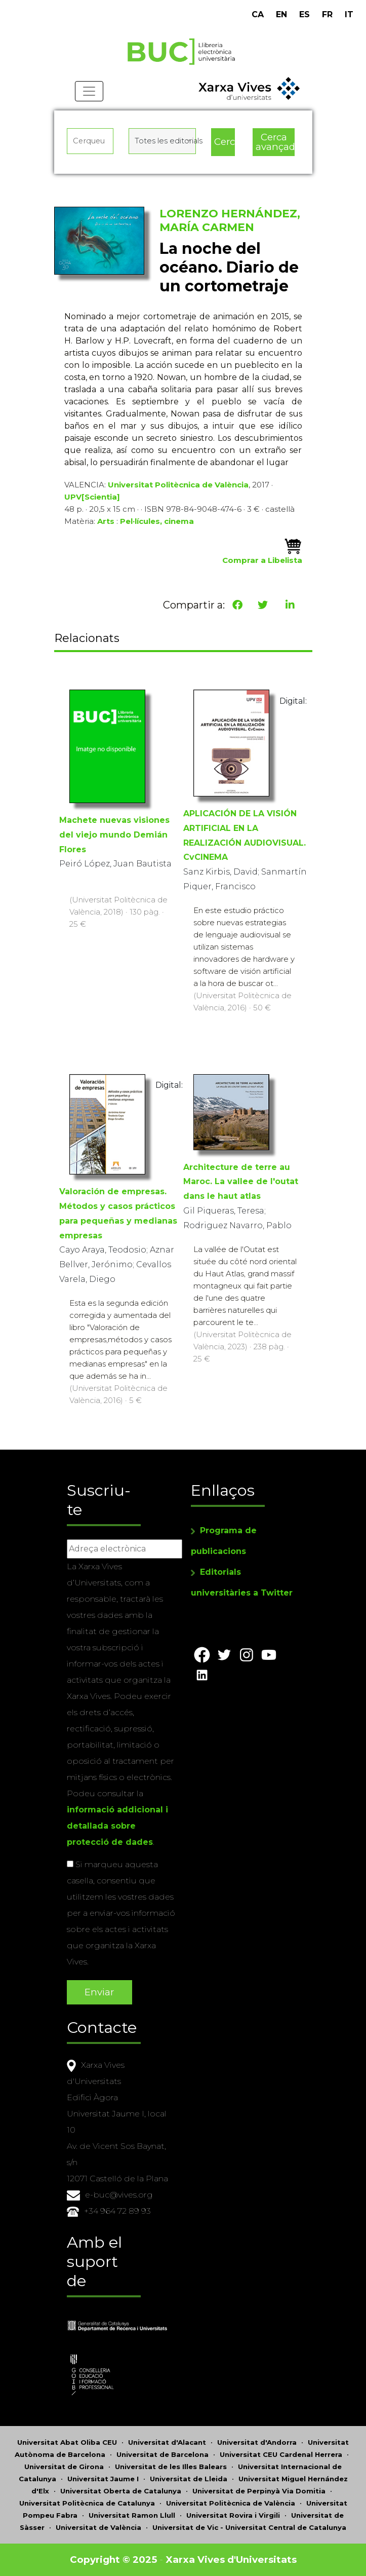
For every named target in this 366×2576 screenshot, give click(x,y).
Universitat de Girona (64, 2467)
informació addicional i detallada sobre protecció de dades (117, 1826)
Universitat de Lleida (188, 2479)
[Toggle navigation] (89, 91)
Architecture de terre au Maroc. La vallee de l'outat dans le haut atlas (240, 1181)
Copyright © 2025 (113, 2559)
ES (304, 14)
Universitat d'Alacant (167, 2442)
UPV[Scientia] (92, 497)
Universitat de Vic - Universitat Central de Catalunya (249, 2527)
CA (258, 14)
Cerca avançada (275, 142)
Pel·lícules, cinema (157, 521)
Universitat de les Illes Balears (171, 2467)
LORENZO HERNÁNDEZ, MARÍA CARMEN (229, 220)
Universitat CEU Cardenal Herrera (281, 2454)
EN (281, 14)
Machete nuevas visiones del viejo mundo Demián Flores (114, 834)
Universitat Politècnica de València (178, 484)
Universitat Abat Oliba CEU (67, 2442)
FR (327, 14)
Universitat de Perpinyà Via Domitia (259, 2491)
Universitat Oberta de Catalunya (120, 2491)
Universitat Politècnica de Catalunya (87, 2503)
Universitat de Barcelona (162, 2454)
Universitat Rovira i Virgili (233, 2515)
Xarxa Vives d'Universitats (231, 2559)
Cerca (224, 141)
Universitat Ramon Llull (132, 2515)
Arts (105, 521)
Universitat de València (98, 2527)
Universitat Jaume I (103, 2479)
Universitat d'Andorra (257, 2442)
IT (349, 14)
